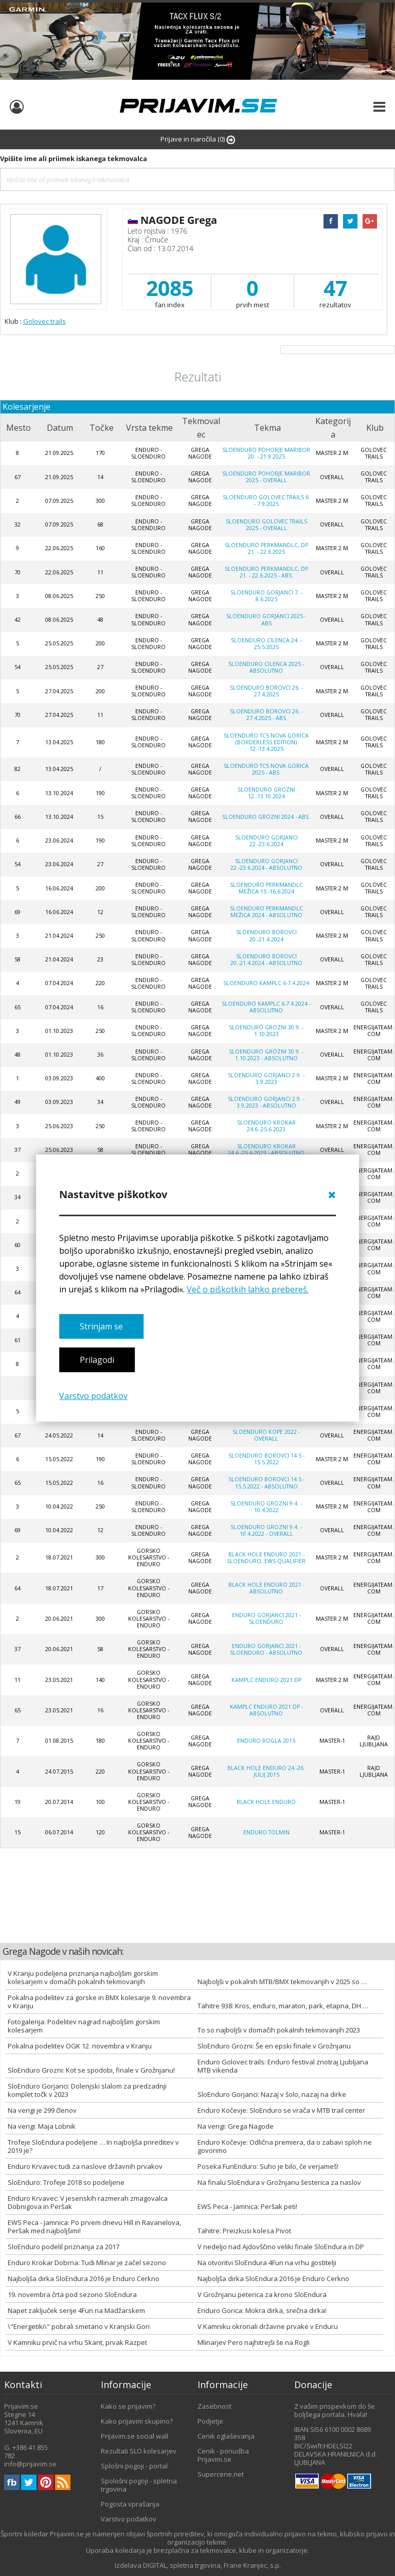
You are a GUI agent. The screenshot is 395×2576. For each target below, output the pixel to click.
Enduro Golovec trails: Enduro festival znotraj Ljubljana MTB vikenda (283, 2066)
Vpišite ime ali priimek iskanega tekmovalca (73, 158)
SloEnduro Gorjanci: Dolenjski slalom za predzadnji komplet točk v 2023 (87, 2090)
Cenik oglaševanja (226, 2436)
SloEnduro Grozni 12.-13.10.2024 (266, 793)
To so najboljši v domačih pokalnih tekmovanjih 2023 (279, 2030)
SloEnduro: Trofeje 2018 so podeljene (66, 2182)
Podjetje (210, 2421)
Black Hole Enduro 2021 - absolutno (266, 1588)
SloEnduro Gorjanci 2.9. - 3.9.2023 (266, 1078)
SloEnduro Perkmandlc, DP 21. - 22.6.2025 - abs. (266, 572)
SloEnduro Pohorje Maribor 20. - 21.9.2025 (266, 453)
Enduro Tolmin (266, 1832)
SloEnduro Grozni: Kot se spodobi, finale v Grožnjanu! (91, 2070)
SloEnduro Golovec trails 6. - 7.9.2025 (266, 500)
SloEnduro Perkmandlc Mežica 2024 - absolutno (266, 912)
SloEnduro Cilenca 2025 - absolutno (266, 667)
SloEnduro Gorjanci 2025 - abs (266, 619)
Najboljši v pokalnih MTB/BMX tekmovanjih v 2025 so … (282, 1981)
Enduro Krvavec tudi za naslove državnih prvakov (85, 2166)
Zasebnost (214, 2406)
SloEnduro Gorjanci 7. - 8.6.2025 (266, 596)
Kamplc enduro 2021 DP (266, 1680)
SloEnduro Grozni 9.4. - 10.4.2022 (266, 1507)
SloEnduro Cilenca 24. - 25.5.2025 (266, 644)
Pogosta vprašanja (130, 2504)
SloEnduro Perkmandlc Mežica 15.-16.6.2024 (266, 888)
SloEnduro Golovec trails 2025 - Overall (266, 525)
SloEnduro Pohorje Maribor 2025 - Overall (266, 477)
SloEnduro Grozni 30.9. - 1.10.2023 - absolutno (266, 1055)
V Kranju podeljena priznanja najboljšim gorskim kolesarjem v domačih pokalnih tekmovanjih (83, 1977)
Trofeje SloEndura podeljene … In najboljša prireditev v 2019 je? (93, 2146)
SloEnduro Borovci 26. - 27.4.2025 (266, 691)
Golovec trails (44, 321)
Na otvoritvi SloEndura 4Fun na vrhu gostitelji (267, 2262)
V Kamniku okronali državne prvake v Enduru (268, 2326)
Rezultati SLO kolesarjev (138, 2451)
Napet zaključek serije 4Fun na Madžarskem (76, 2310)
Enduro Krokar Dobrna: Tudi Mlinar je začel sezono (87, 2262)
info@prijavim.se (30, 2463)
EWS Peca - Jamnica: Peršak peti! (247, 2206)
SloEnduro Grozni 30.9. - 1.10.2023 (266, 1031)
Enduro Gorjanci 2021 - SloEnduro (266, 1618)
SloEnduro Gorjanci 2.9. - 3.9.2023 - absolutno (266, 1102)
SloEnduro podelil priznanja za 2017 (63, 2246)
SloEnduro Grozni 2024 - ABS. (266, 816)
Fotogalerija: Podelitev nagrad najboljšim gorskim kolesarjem (84, 2026)
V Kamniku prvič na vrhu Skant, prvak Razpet (77, 2342)
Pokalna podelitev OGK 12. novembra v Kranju (80, 2046)
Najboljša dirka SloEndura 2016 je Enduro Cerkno (83, 2278)
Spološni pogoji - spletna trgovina (139, 2485)
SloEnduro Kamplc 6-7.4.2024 (266, 983)
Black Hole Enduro (266, 1802)
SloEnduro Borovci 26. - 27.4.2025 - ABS (266, 715)
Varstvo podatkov (93, 1395)
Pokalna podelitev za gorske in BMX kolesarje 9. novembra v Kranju (99, 2001)
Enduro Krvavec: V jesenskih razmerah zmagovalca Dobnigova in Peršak (88, 2202)
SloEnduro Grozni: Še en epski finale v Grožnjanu (274, 2046)
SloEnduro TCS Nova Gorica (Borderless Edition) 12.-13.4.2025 (266, 742)
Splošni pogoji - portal (134, 2465)
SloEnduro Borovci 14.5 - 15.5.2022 (266, 1459)
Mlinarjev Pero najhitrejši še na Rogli (254, 2342)
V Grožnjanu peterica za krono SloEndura (262, 2294)
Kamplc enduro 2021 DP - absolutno (266, 1710)
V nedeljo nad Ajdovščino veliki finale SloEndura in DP (281, 2246)
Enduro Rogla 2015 (266, 1740)
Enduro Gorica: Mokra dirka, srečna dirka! (262, 2310)
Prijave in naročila (197, 139)
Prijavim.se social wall (134, 2436)
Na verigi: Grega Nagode (236, 2126)
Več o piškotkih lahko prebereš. (248, 1289)
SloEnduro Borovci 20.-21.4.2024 (266, 935)
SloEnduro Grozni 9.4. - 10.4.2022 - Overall (266, 1530)
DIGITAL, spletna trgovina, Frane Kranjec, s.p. (212, 2565)
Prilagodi (97, 1359)
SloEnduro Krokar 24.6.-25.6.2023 (266, 1126)
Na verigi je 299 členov (42, 2110)
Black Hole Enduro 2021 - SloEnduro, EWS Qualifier (266, 1558)
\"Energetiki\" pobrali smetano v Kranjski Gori (79, 2326)
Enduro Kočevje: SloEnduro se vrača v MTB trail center (281, 2110)
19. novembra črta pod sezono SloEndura (72, 2294)
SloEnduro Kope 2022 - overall (266, 1435)
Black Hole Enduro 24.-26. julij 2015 (266, 1771)
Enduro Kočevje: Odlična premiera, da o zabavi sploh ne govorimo (285, 2146)
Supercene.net (221, 2474)
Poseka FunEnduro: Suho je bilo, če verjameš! (268, 2166)
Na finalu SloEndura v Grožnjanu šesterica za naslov (279, 2182)
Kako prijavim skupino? (137, 2421)
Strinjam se (101, 1326)
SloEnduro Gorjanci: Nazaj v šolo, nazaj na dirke (272, 2094)
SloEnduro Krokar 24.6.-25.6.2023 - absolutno (266, 1149)
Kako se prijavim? (128, 2406)
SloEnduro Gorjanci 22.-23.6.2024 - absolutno (266, 864)
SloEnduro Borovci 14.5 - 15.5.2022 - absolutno (266, 1482)
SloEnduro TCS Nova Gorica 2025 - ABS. (266, 769)
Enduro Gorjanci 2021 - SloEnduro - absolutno (266, 1649)
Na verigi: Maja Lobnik (42, 2126)
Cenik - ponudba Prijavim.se (223, 2455)
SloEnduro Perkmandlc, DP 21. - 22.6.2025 (266, 548)
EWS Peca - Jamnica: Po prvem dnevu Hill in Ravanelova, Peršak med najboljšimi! (94, 2226)
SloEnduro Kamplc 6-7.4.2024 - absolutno (266, 1007)
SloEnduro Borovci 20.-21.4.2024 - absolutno (266, 960)
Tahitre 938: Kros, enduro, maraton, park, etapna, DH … (283, 2005)
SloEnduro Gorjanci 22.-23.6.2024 (266, 841)
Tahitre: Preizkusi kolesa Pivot (244, 2230)
